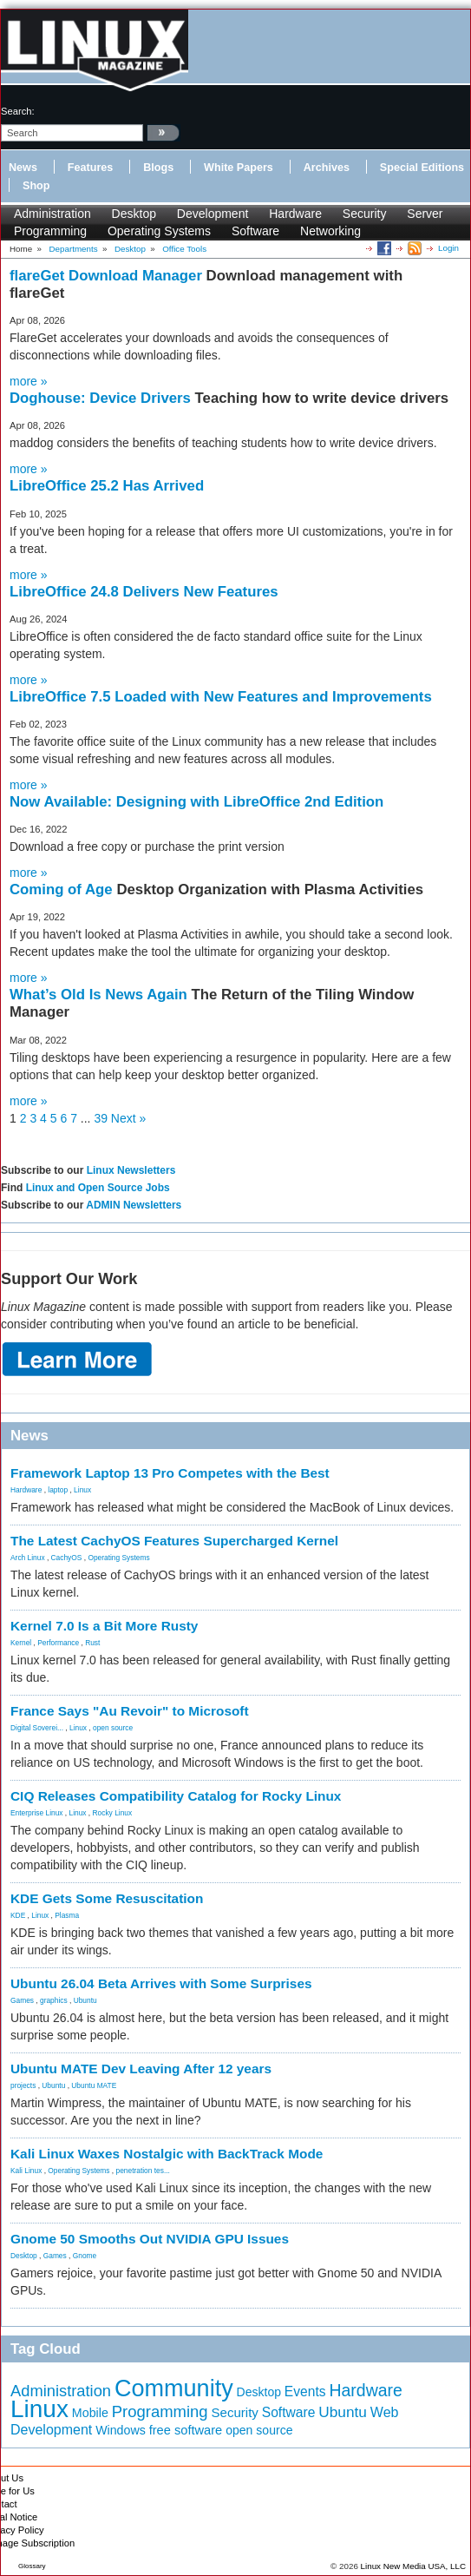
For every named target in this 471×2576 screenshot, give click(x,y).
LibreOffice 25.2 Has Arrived (107, 486)
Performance (58, 1642)
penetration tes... (143, 2170)
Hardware (295, 214)
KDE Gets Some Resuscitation (106, 1898)
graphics (54, 2000)
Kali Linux (26, 2170)
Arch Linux (27, 1557)
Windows (120, 2430)
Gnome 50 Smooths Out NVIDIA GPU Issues (149, 2238)
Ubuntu (85, 2000)
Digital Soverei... (36, 1727)
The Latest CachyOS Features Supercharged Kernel (174, 1540)
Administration (52, 214)
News (23, 167)
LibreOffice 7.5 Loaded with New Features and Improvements (221, 696)
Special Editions (422, 167)
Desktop (134, 214)
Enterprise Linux (36, 1812)
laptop (58, 1490)
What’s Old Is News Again (101, 994)
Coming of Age (63, 889)
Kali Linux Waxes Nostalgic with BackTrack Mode (166, 2153)
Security (365, 214)
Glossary (32, 2566)
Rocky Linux (113, 1812)
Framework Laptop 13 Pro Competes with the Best (170, 1473)
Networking (330, 231)
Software (255, 231)
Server (424, 214)
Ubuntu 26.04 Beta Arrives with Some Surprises (161, 1983)
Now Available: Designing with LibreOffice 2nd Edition (196, 802)
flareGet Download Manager (108, 275)
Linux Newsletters (131, 1170)
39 (101, 1118)
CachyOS (66, 1557)
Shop (36, 186)
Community (173, 2388)
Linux (82, 1490)
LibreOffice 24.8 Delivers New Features (144, 591)
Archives (327, 167)
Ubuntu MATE (93, 2085)
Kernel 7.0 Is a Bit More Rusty (104, 1625)
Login (448, 248)
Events (305, 2391)
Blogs (158, 167)
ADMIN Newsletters (133, 1205)
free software (186, 2430)
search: (18, 111)
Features (91, 167)
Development (213, 214)
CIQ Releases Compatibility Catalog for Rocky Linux (175, 1796)
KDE (17, 1915)
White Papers (238, 167)
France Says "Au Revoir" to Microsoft (129, 1710)
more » (29, 381)
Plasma (67, 1915)
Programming (50, 231)
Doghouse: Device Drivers (102, 398)
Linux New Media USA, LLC (413, 2566)
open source (113, 1727)
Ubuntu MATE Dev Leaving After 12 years (140, 2068)
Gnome (84, 2255)
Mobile (90, 2413)
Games (22, 2000)
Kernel (20, 1642)
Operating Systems (159, 231)
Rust (92, 1642)
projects (23, 2085)
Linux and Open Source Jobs (98, 1188)
